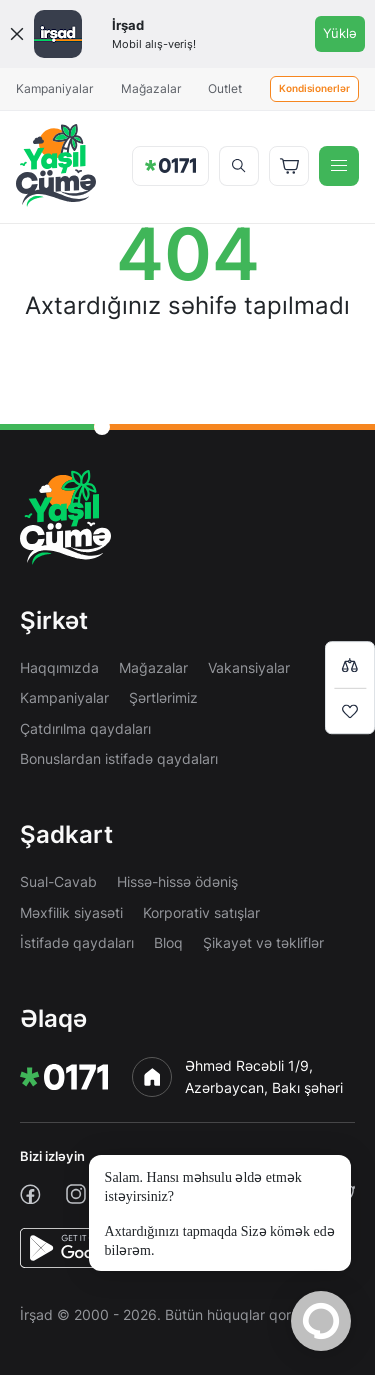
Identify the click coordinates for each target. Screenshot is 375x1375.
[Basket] (289, 166)
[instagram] (76, 1194)
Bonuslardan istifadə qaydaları (119, 758)
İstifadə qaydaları (77, 942)
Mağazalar (151, 88)
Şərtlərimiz (163, 697)
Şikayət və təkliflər (263, 942)
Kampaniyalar (54, 88)
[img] (56, 165)
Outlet (225, 88)
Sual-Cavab (58, 881)
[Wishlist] (350, 711)
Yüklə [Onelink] (340, 33)
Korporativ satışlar (201, 912)
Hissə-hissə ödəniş (177, 881)
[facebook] (30, 1194)
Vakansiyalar (249, 667)
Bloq (168, 942)
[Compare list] (350, 664)
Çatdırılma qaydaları (85, 728)
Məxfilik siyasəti (71, 912)
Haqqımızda (59, 667)
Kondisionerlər (314, 88)
